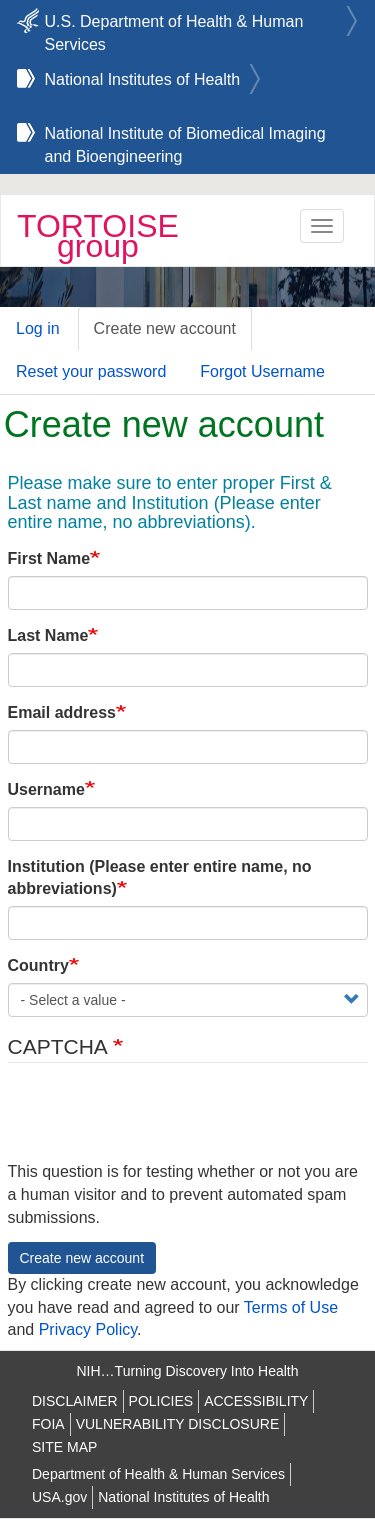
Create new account (165, 328)
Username (46, 789)
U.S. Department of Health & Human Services (174, 24)
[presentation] (160, 1122)
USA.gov (59, 1497)
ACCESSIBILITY (256, 1401)
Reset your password (91, 371)
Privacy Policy (88, 1329)
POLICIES (161, 1401)
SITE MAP (64, 1447)
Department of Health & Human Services (158, 1474)
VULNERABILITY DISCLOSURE (178, 1424)
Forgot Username (262, 371)
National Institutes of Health (143, 79)
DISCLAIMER (75, 1401)
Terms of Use (291, 1307)
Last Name (48, 635)
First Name (49, 558)
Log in (38, 328)
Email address (62, 712)
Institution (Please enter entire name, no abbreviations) (160, 878)
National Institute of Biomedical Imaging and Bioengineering (185, 136)
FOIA (48, 1424)
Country (38, 965)
